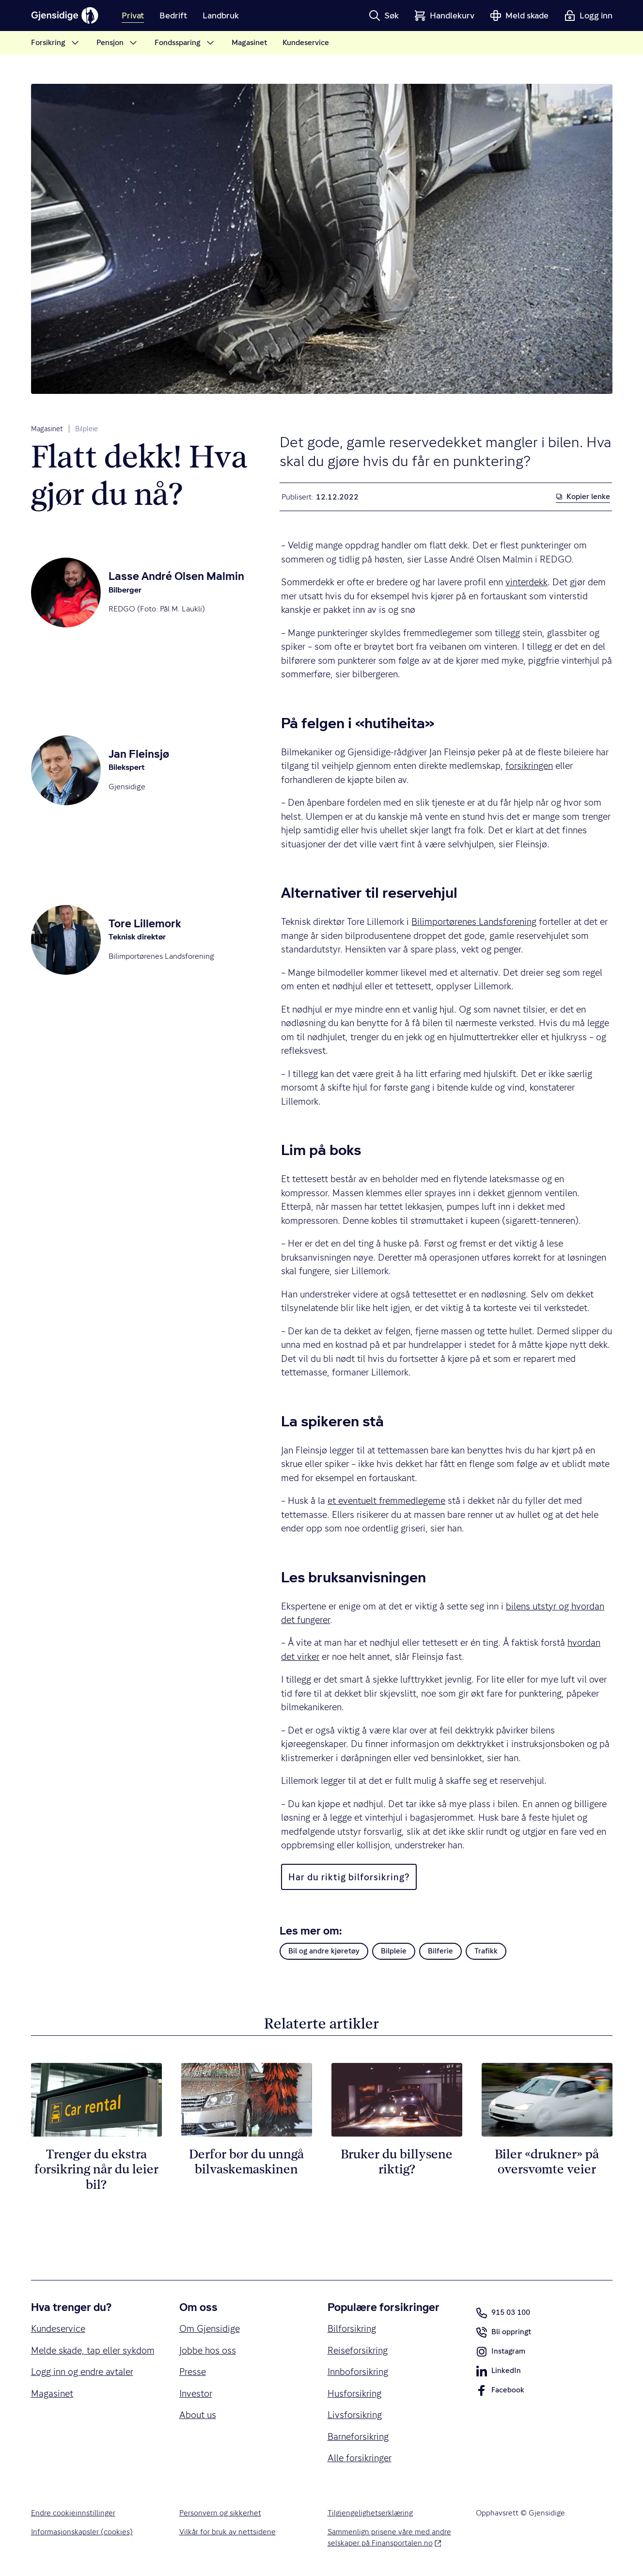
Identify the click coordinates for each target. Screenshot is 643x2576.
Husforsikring (354, 2393)
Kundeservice (58, 2328)
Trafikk (486, 1951)
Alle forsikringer (360, 2457)
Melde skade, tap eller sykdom (93, 2350)
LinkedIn (498, 2373)
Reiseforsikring (358, 2350)
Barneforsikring (358, 2436)
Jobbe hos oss (207, 2350)
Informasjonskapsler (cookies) (82, 2532)
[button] (384, 15)
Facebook (500, 2392)
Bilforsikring (352, 2328)
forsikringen (529, 765)
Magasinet (47, 429)
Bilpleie (86, 429)
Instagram (500, 2353)
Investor (195, 2393)
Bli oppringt (503, 2334)
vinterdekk (526, 582)
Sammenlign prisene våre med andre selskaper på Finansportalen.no (390, 2537)
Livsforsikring (355, 2414)
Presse (192, 2371)
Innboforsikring (358, 2371)
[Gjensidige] (65, 15)
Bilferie (440, 1951)
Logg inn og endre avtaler (82, 2371)
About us (197, 2414)
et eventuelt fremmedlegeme (386, 1500)
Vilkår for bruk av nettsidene (227, 2532)
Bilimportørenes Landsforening (473, 921)
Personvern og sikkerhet (220, 2513)
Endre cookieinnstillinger (73, 2513)
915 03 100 (503, 2313)
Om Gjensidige (209, 2328)
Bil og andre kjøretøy (324, 1951)
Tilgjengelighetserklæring (370, 2513)
